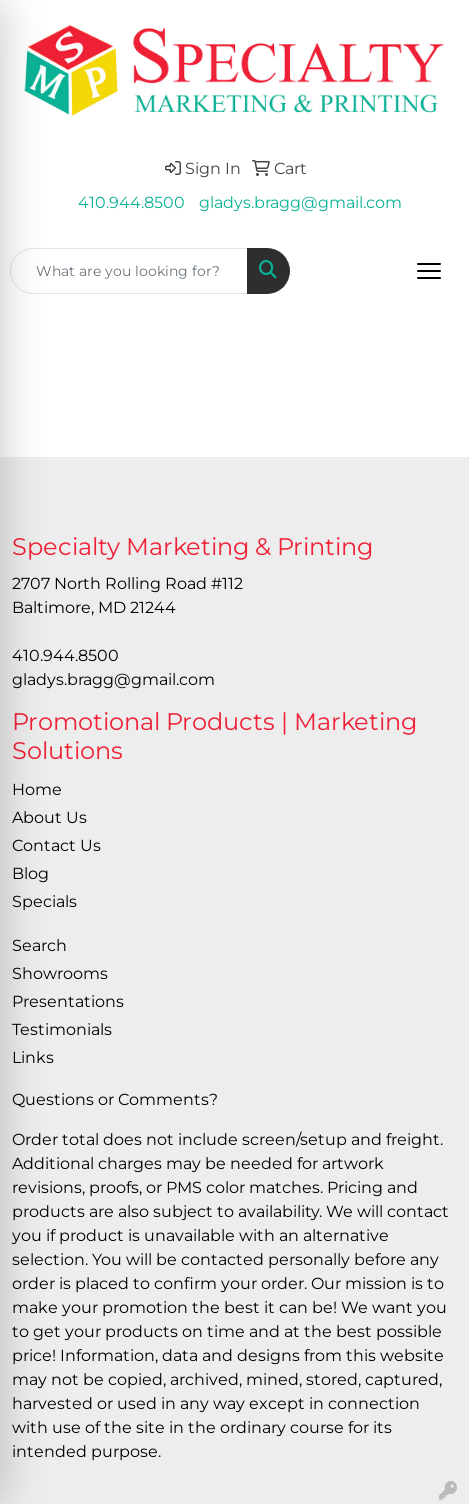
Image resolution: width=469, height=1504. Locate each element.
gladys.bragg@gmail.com (300, 202)
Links (33, 1057)
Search (39, 945)
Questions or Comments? (115, 1099)
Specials (44, 901)
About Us (49, 817)
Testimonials (62, 1029)
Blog (30, 873)
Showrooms (60, 973)
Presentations (68, 1001)
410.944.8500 (131, 202)
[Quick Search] (129, 271)
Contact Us (56, 845)
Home (37, 789)
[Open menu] (429, 271)
